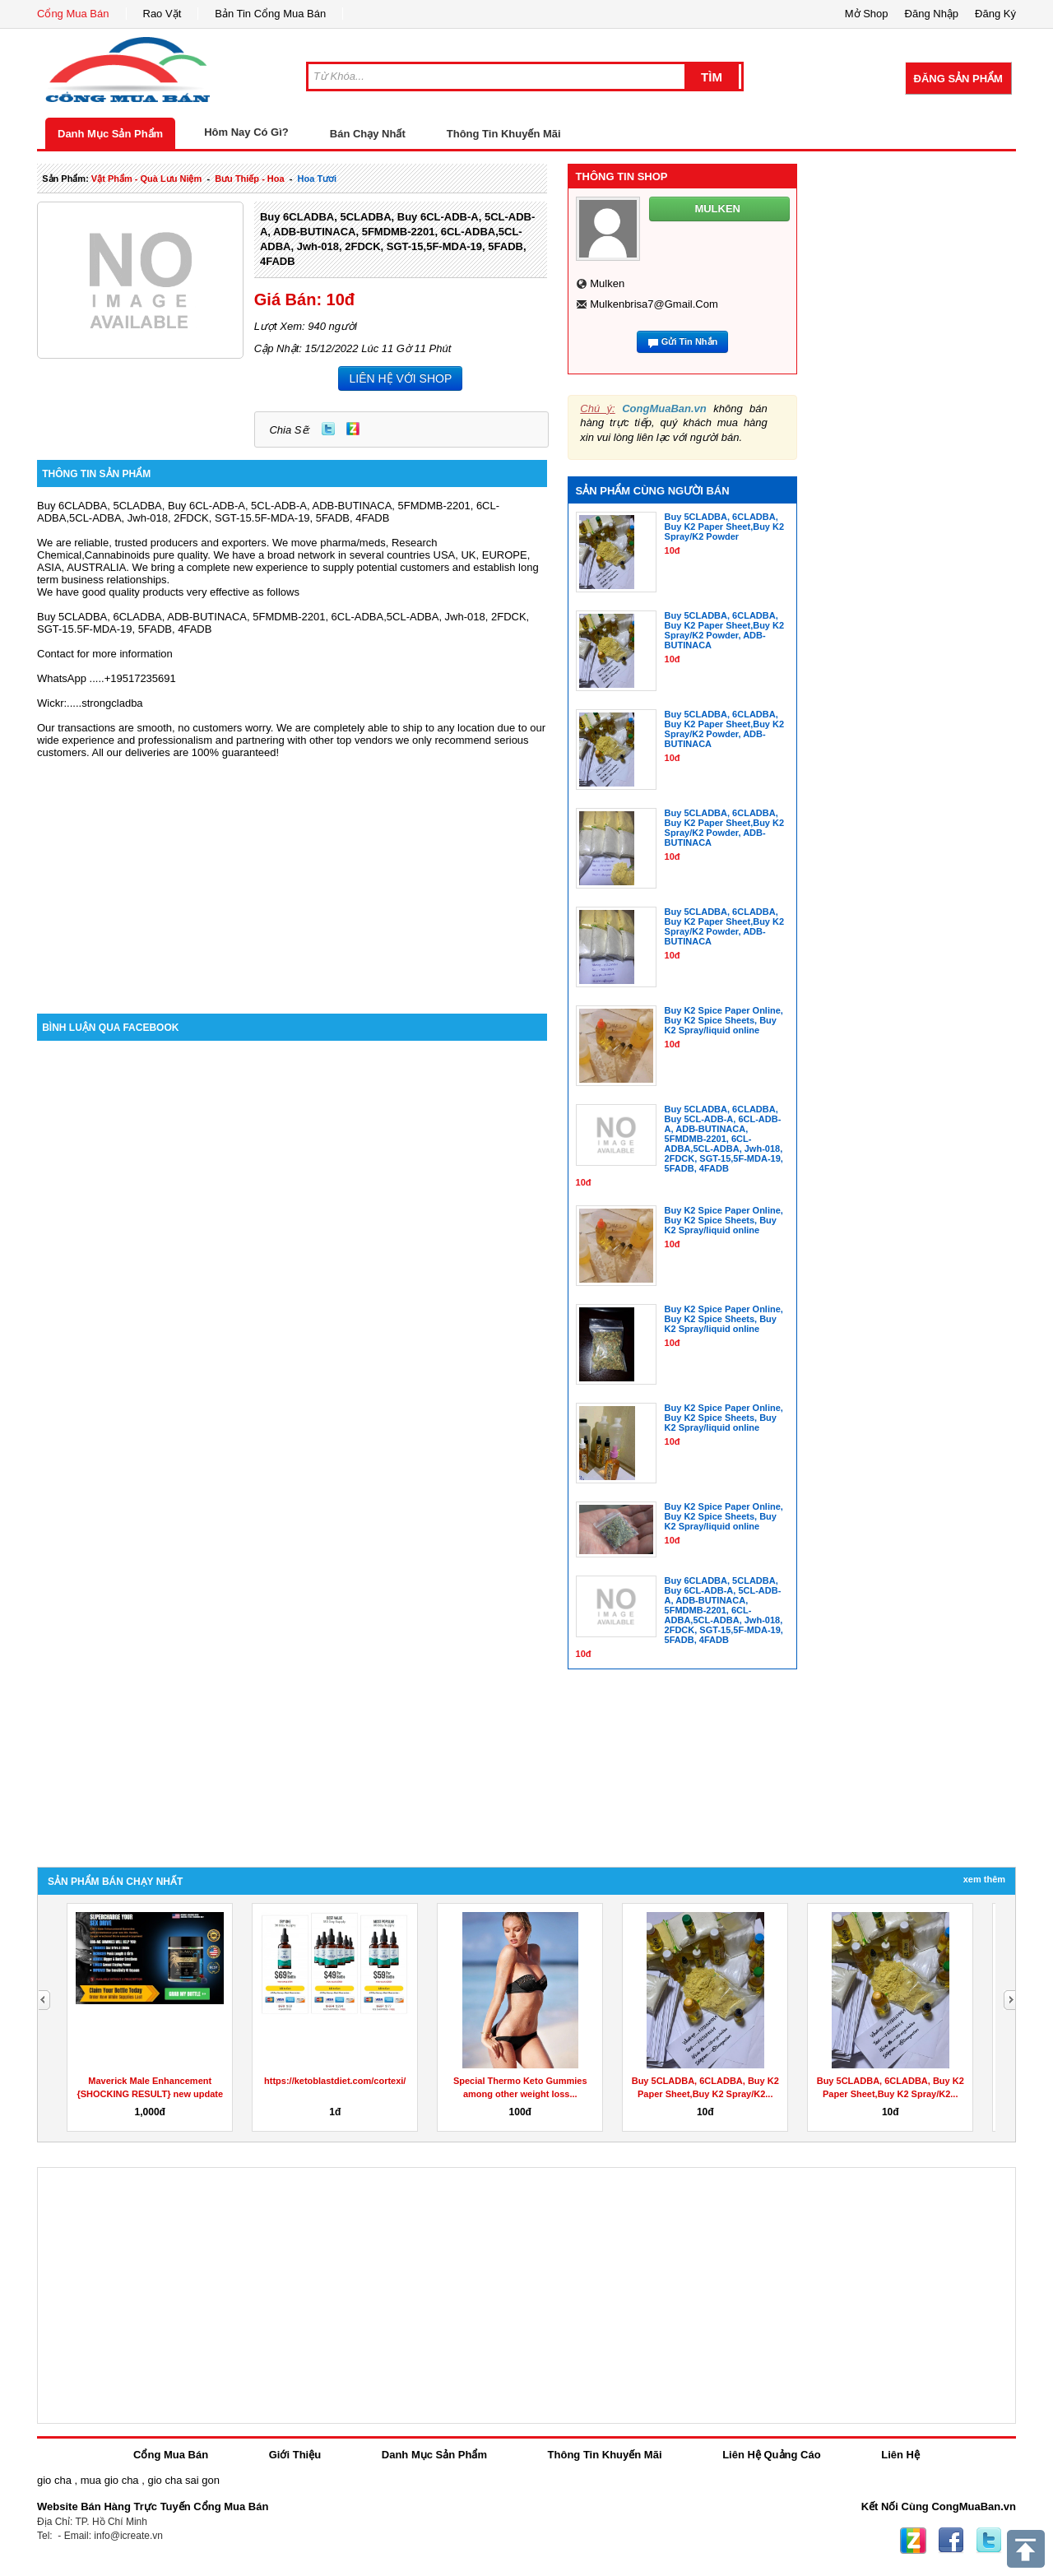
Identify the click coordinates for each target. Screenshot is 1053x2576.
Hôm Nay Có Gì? (246, 132)
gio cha (54, 2480)
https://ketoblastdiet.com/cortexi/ (335, 2081)
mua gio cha (110, 2480)
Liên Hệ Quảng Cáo (771, 2454)
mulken (607, 283)
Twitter (328, 428)
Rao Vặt (162, 13)
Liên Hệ (900, 2454)
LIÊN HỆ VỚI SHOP (400, 378)
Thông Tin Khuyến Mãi (504, 134)
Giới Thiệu (295, 2454)
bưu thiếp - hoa (250, 178)
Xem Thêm (984, 1879)
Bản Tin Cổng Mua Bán (270, 13)
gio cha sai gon (183, 2480)
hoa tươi (317, 178)
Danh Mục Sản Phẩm (110, 134)
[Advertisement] (292, 874)
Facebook (951, 2540)
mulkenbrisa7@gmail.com (654, 304)
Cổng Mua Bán (73, 13)
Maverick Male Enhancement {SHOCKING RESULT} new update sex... (150, 2094)
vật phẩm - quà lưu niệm (146, 178)
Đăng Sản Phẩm (958, 78)
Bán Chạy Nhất (368, 134)
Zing (353, 428)
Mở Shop (866, 13)
